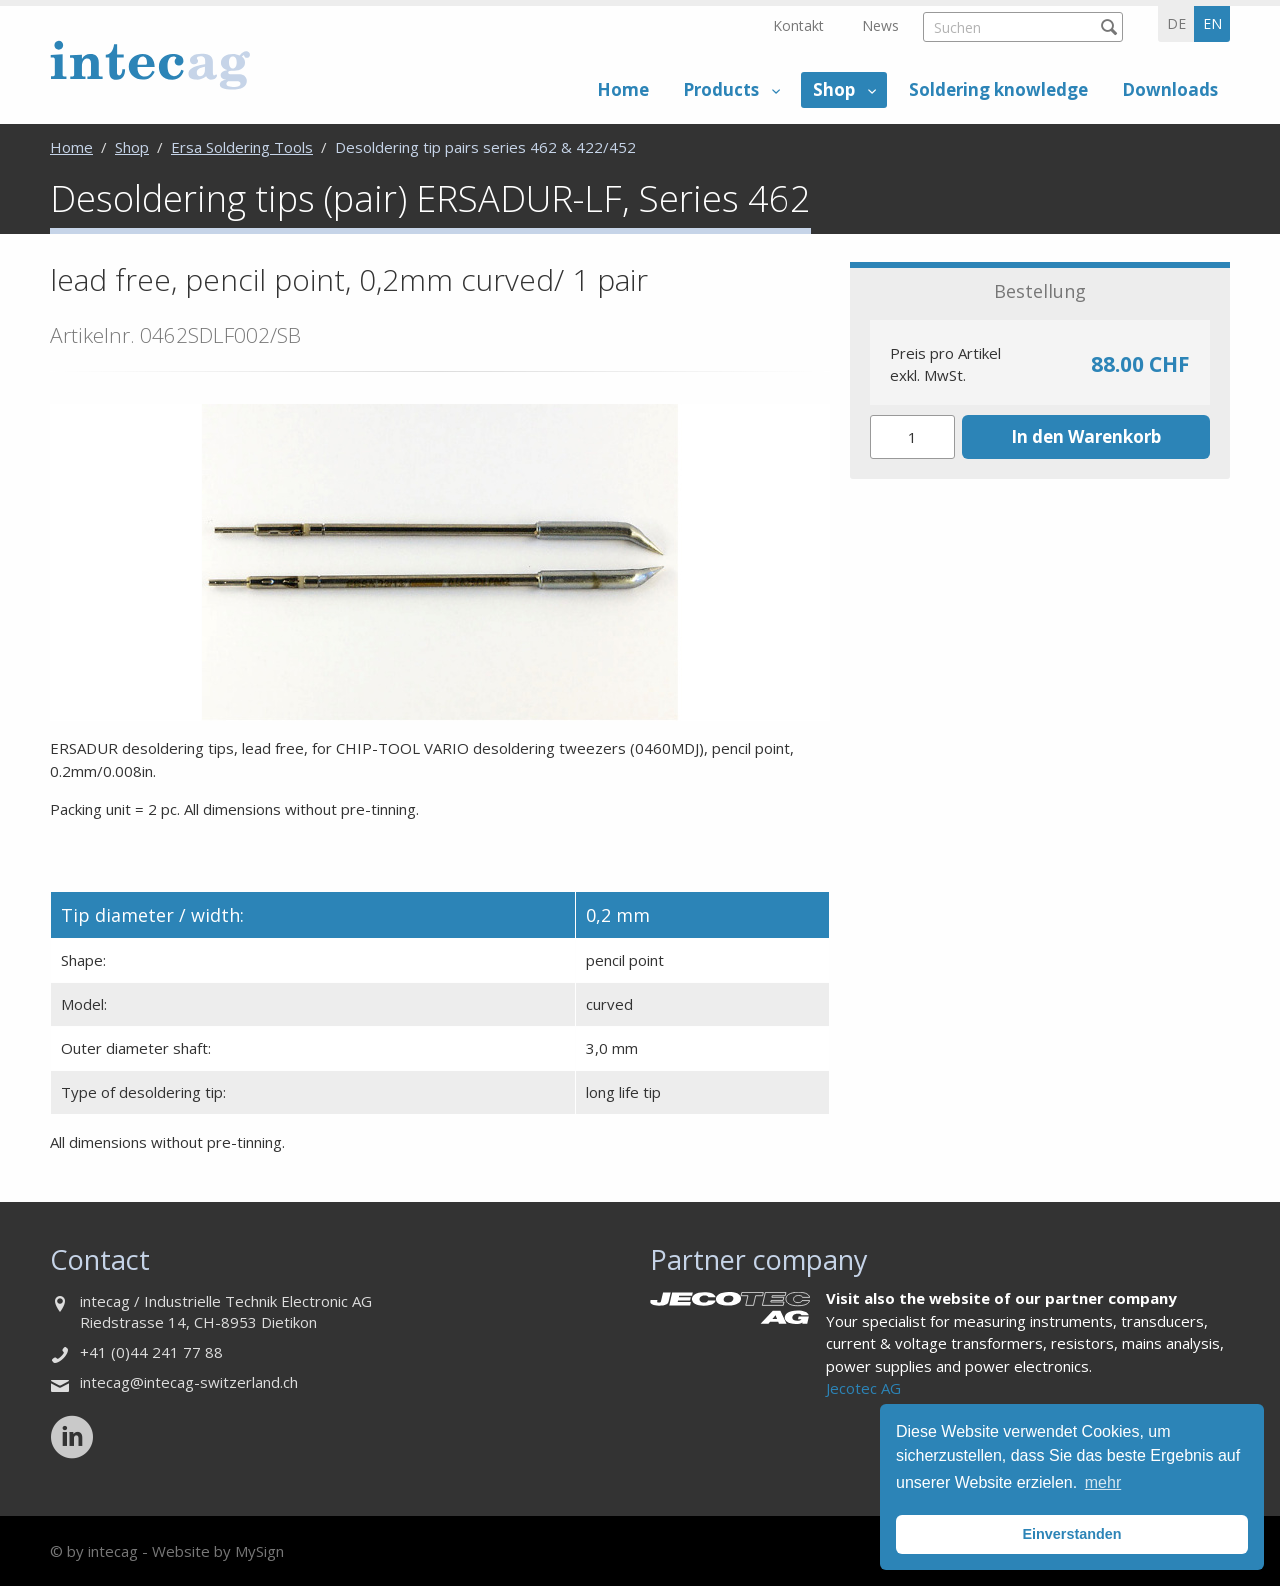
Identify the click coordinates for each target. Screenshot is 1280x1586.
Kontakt (798, 25)
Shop (834, 89)
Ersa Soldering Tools (242, 147)
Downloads (1170, 89)
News (880, 25)
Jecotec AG (863, 1388)
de (1176, 23)
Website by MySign (218, 1551)
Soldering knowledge (998, 89)
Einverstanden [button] (1071, 1534)
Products (721, 89)
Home (623, 89)
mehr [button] (1103, 1482)
